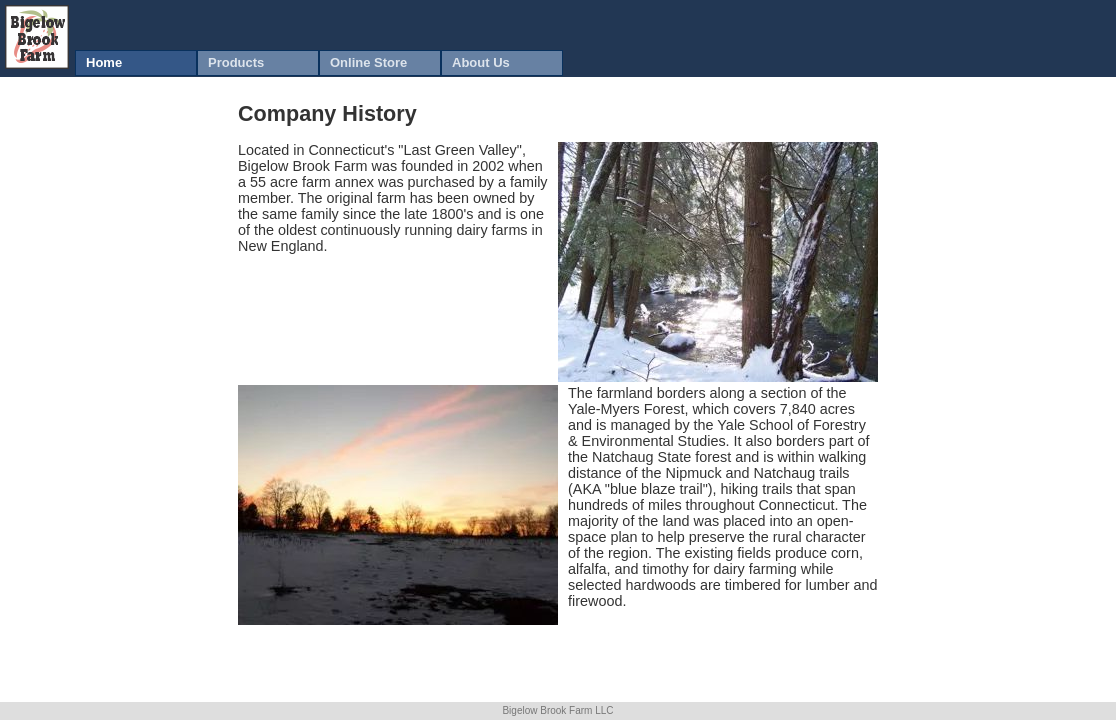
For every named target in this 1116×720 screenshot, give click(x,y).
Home (104, 62)
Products (236, 62)
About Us (481, 62)
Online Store (368, 62)
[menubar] (319, 63)
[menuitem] (136, 63)
